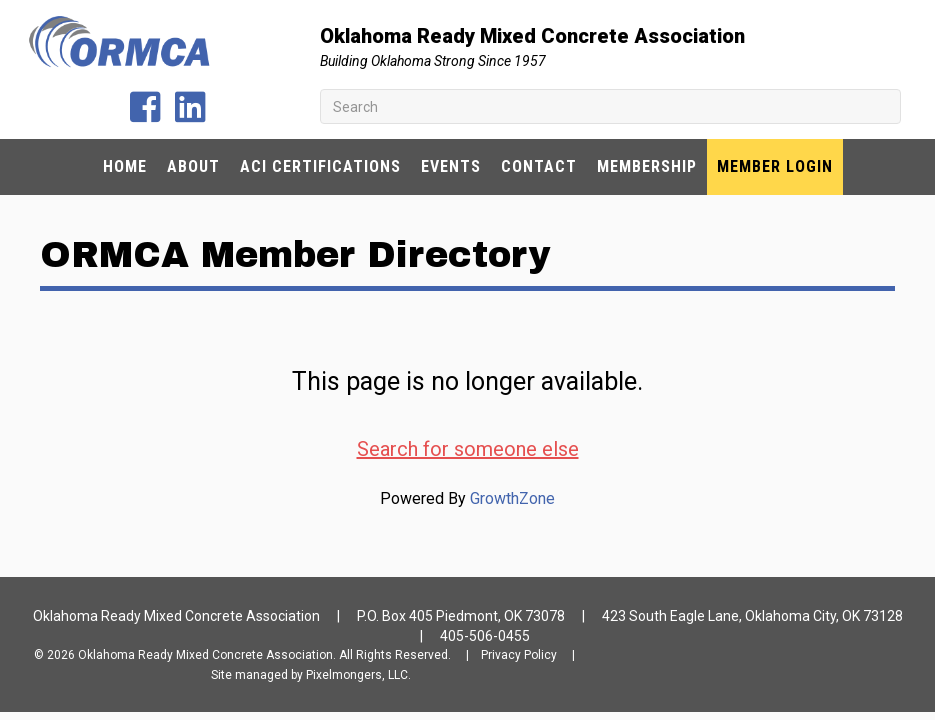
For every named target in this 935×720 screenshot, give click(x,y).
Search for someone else (468, 449)
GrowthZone (512, 498)
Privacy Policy (519, 655)
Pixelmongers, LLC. (358, 675)
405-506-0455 (485, 636)
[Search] (610, 106)
